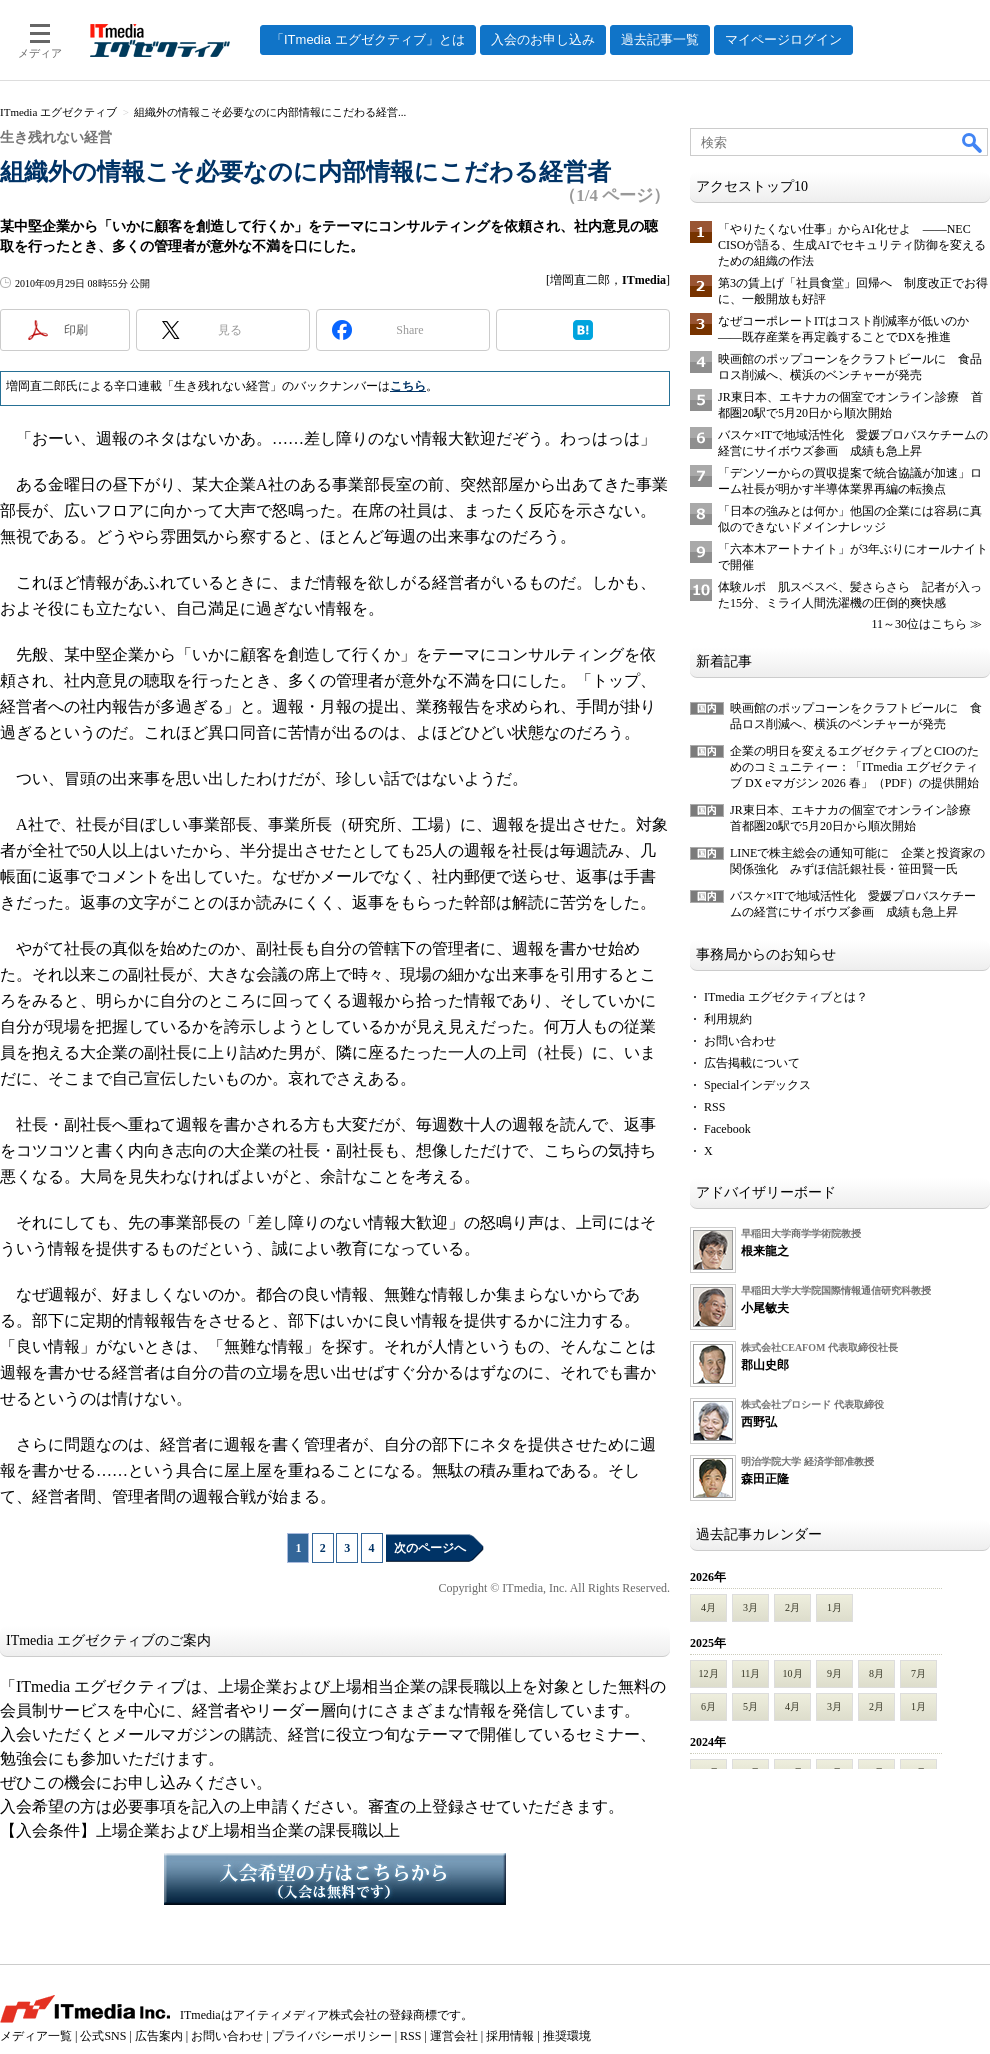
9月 (834, 1673)
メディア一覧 (36, 2036)
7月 (918, 1673)
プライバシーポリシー (332, 2036)
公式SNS (103, 2036)
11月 (751, 1673)
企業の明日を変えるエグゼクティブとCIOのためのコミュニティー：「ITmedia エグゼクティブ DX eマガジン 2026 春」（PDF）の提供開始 (854, 767)
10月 (793, 1673)
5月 (750, 1706)
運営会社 (454, 2036)
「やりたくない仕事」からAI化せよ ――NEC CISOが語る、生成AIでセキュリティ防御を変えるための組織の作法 (852, 245)
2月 (792, 1607)
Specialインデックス (757, 1085)
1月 (834, 1607)
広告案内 (159, 2036)
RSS (714, 1107)
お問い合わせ (740, 1041)
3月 (750, 1607)
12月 (709, 1673)
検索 (973, 142)
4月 (708, 1607)
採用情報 (510, 2036)
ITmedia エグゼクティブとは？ (786, 997)
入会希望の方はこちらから (335, 1879)
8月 (876, 1673)
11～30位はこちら (919, 624)
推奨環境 (567, 2036)
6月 (708, 1706)
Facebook (727, 1129)
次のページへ (430, 1548)
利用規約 (728, 1019)
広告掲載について (752, 1063)
